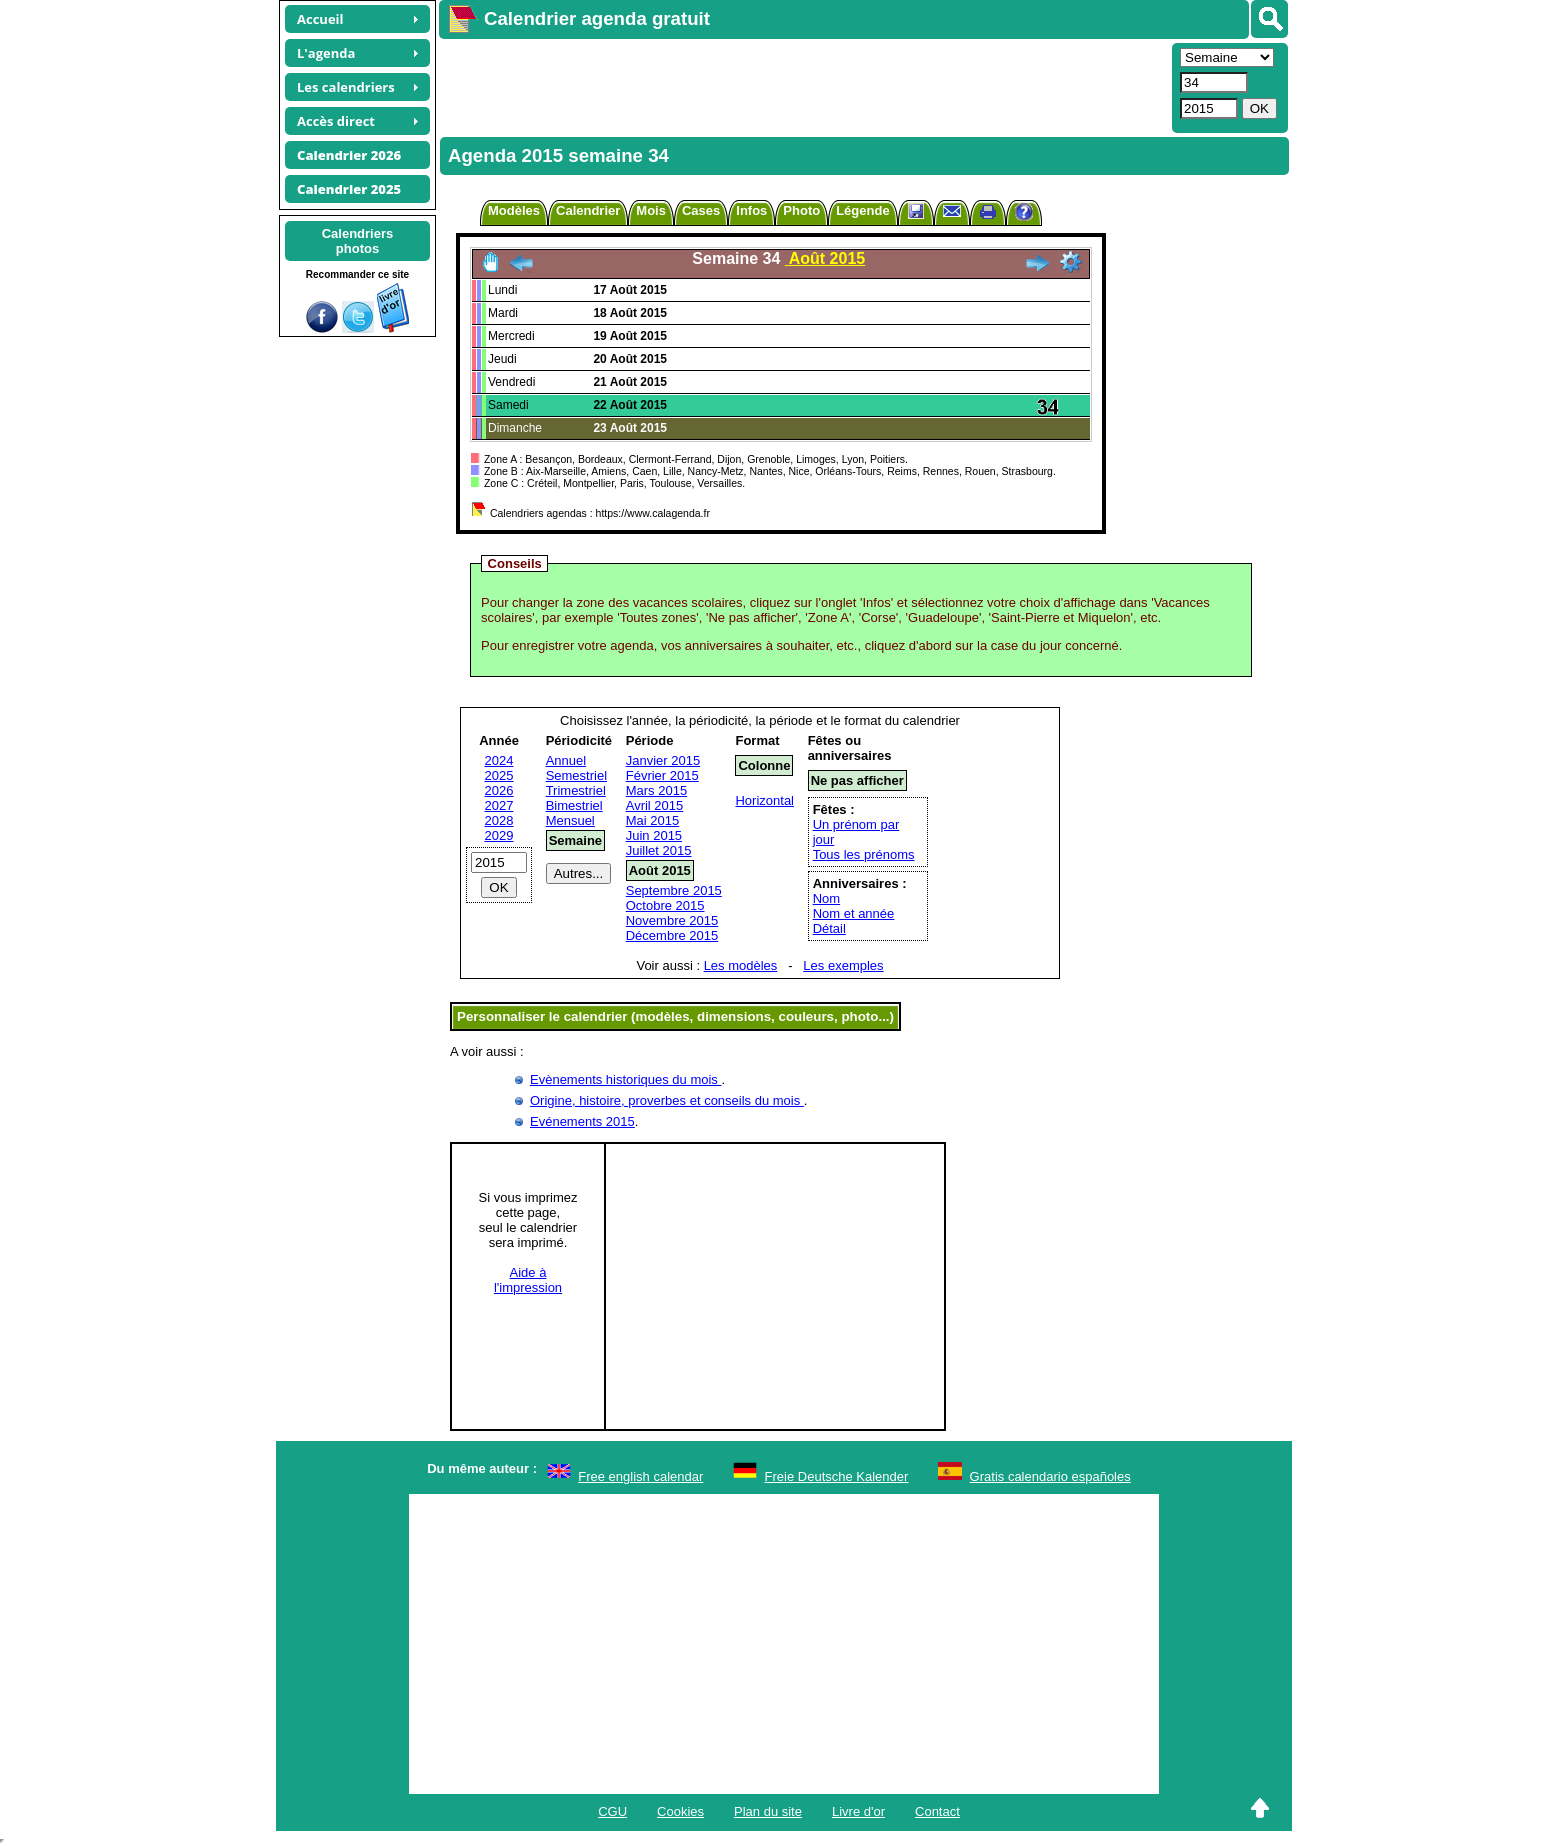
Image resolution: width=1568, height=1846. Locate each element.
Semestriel (576, 775)
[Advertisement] (803, 86)
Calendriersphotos (358, 241)
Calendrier (588, 210)
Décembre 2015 (672, 935)
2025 (499, 775)
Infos (751, 210)
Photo (801, 210)
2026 (499, 790)
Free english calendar (640, 1476)
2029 (499, 835)
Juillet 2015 (659, 850)
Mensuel (570, 820)
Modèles (514, 210)
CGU (612, 1811)
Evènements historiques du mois (625, 1079)
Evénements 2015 (582, 1121)
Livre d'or (858, 1811)
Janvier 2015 (663, 760)
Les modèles (741, 965)
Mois (651, 210)
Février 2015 (662, 775)
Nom (826, 898)
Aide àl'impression (528, 1280)
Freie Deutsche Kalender (837, 1476)
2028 (499, 820)
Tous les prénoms (864, 854)
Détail (829, 928)
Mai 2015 (652, 820)
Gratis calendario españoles (1050, 1476)
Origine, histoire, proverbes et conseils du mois (667, 1100)
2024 (499, 760)
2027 (499, 805)
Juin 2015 (654, 835)
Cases (701, 210)
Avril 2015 (655, 805)
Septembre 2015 (674, 890)
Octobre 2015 (665, 905)
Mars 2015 (656, 790)
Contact (937, 1811)
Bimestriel (574, 805)
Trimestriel (576, 790)
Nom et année (854, 913)
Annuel (566, 760)
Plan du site (768, 1811)
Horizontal (764, 800)
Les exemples (843, 965)
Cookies (680, 1811)
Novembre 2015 (672, 920)
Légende (862, 210)
